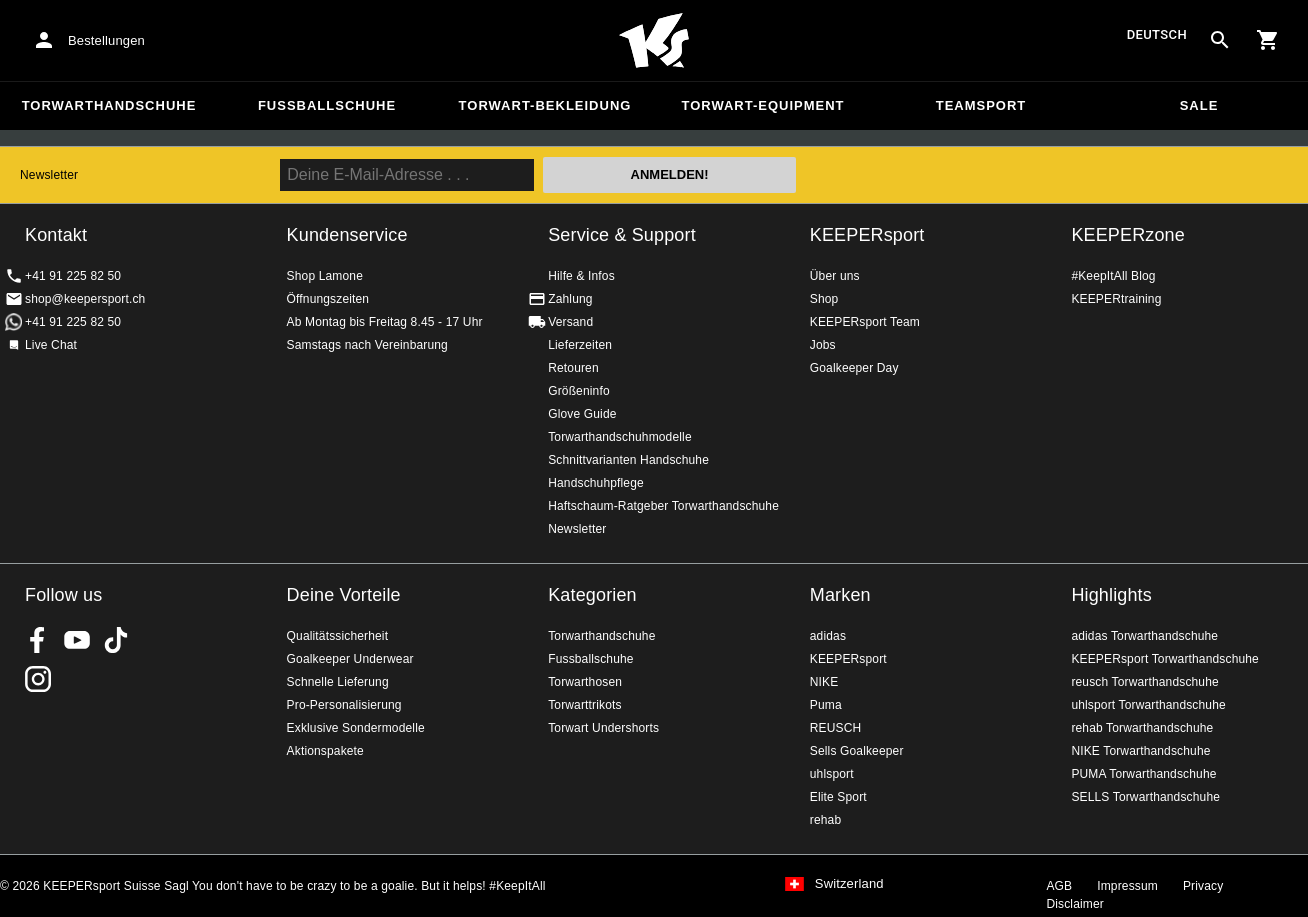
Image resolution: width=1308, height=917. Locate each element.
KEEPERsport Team (865, 322)
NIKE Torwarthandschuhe (1140, 751)
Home (654, 41)
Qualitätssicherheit (338, 636)
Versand (570, 322)
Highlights (1111, 595)
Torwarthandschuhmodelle (620, 437)
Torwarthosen (585, 682)
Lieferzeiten (580, 345)
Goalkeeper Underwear (350, 659)
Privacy (1203, 886)
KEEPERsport (867, 235)
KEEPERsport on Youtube (77, 640)
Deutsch (1157, 35)
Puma (826, 705)
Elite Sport (838, 797)
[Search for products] (1220, 40)
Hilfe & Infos (581, 276)
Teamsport (981, 105)
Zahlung (570, 299)
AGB (1059, 886)
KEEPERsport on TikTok (116, 640)
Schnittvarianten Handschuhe (628, 460)
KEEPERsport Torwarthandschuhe (1165, 659)
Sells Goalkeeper (857, 751)
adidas (828, 636)
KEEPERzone (1128, 235)
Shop (824, 299)
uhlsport (832, 774)
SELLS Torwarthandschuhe (1145, 797)
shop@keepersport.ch (85, 299)
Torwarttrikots (584, 705)
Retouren (573, 368)
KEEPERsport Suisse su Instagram (38, 679)
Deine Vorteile (344, 595)
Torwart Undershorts (603, 728)
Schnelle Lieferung (338, 682)
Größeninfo (579, 391)
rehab (825, 820)
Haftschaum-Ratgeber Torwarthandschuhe (663, 506)
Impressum (1127, 886)
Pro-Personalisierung (344, 705)
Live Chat (51, 345)
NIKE (824, 682)
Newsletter (49, 175)
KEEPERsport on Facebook (38, 640)
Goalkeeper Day (854, 368)
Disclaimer (1075, 904)
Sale (1199, 105)
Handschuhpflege (596, 483)
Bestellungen (106, 40)
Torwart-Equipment (762, 105)
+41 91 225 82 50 (73, 276)
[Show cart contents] (1268, 40)
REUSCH (836, 728)
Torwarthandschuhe (109, 105)
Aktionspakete (325, 751)
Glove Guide (582, 414)
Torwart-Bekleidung (545, 105)
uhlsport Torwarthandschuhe (1148, 705)
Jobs (823, 345)
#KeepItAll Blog (1113, 276)
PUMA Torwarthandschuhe (1143, 774)
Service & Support (622, 235)
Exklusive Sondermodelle (356, 728)
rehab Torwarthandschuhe (1142, 728)
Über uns (835, 276)
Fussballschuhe (327, 105)
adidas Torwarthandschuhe (1144, 636)
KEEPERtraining (1116, 299)
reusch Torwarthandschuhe (1144, 682)
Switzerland (849, 884)
